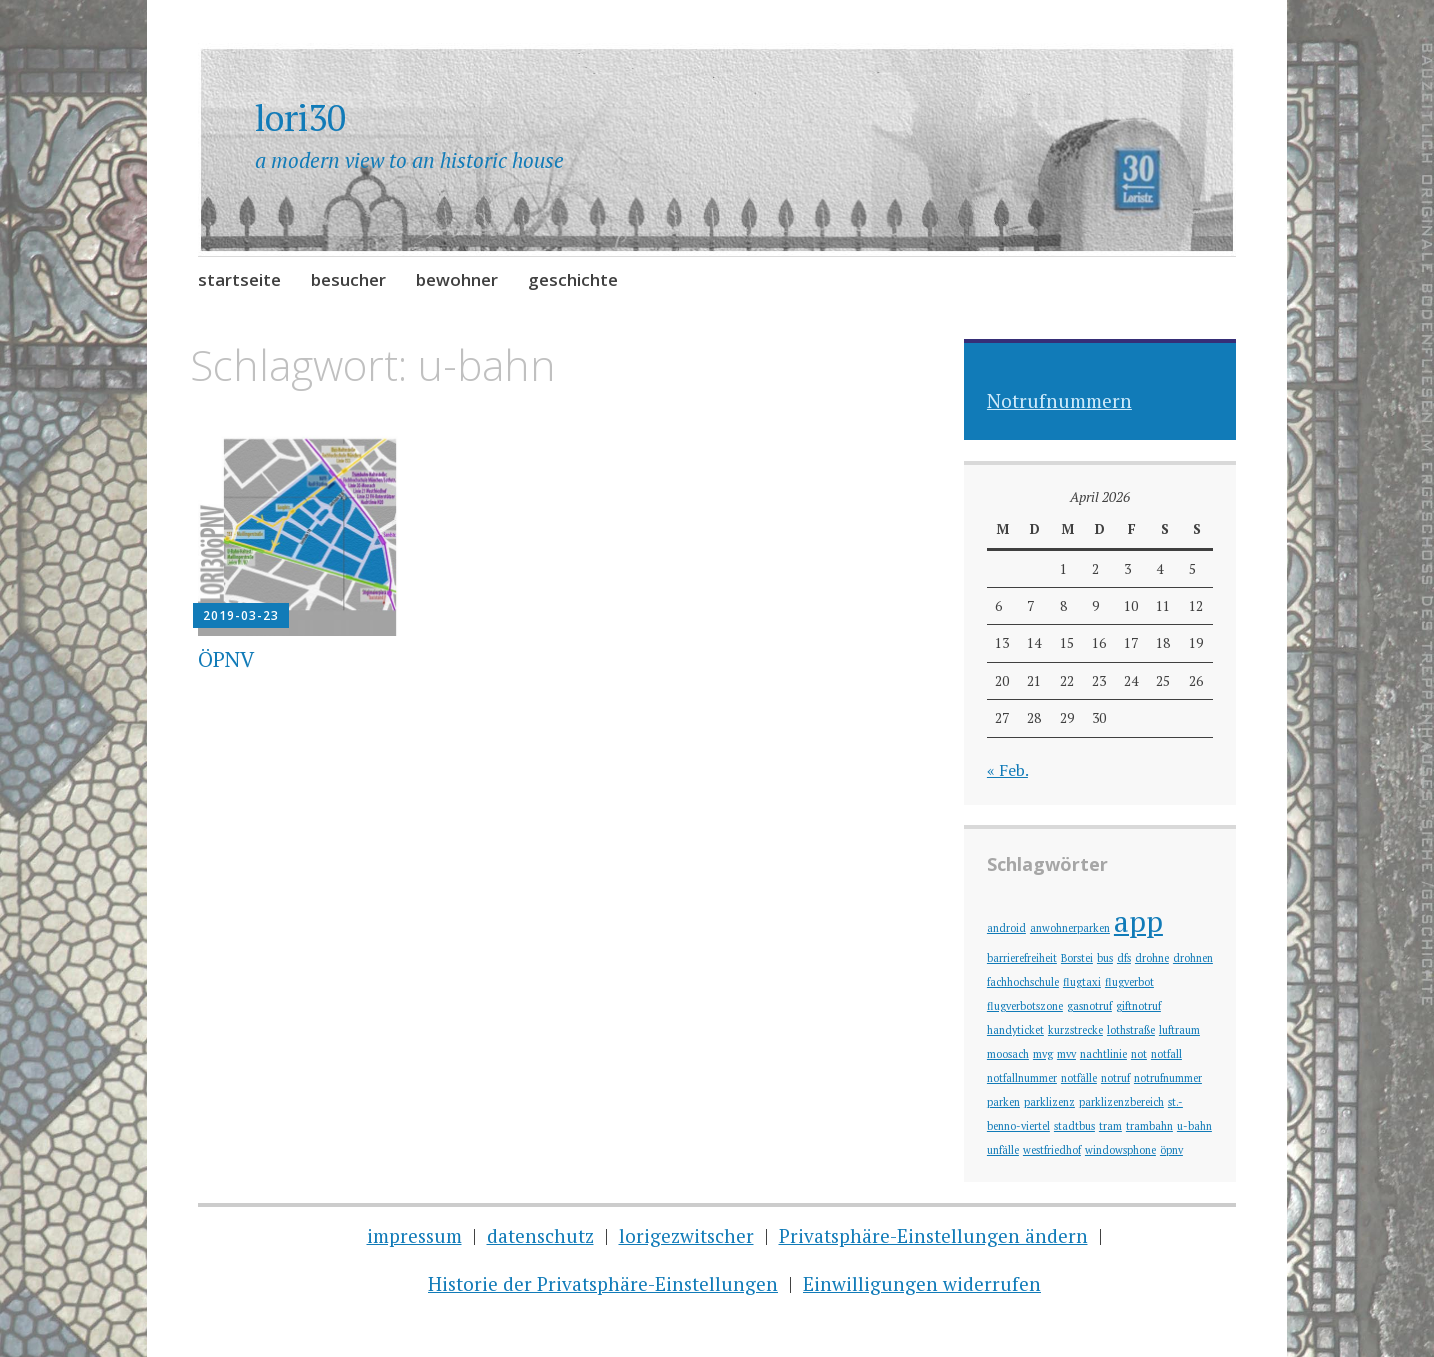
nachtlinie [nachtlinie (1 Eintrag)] (1103, 1054)
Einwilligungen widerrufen (922, 1283)
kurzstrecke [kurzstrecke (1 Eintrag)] (1075, 1030)
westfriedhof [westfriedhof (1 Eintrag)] (1052, 1150)
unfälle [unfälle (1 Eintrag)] (1003, 1150)
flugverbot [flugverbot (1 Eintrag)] (1129, 982)
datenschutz (540, 1235)
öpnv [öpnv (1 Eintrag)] (1171, 1150)
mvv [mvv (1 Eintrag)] (1066, 1054)
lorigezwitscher (686, 1235)
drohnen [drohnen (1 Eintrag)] (1193, 958)
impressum (414, 1235)
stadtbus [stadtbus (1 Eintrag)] (1074, 1126)
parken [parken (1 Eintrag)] (1003, 1102)
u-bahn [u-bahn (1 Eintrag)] (1194, 1126)
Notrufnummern (1059, 400)
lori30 (300, 117)
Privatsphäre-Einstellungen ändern (933, 1235)
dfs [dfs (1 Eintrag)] (1124, 958)
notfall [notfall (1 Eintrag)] (1166, 1054)
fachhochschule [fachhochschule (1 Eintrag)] (1023, 982)
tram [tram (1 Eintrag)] (1110, 1126)
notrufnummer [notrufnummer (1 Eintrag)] (1168, 1078)
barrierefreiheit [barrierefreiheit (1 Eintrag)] (1022, 958)
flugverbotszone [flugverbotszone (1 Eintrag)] (1025, 1006)
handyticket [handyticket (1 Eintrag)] (1015, 1030)
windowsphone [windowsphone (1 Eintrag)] (1120, 1150)
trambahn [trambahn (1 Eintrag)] (1149, 1126)
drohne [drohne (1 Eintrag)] (1152, 958)
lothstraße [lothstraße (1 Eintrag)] (1131, 1030)
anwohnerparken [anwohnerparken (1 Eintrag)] (1070, 928)
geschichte (573, 279)
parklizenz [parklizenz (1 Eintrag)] (1049, 1102)
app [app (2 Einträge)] (1138, 921)
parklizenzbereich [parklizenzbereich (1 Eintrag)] (1121, 1102)
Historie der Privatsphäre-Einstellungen (603, 1283)
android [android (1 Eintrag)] (1006, 928)
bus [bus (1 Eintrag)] (1105, 958)
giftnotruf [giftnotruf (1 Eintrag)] (1138, 1006)
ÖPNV (226, 659)
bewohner (457, 279)
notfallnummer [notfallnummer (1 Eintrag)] (1022, 1078)
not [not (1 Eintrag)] (1139, 1054)
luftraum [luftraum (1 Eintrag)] (1179, 1030)
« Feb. (1007, 770)
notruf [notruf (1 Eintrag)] (1115, 1078)
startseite (239, 279)
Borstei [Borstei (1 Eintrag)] (1077, 958)
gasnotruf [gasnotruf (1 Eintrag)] (1089, 1006)
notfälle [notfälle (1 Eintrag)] (1079, 1078)
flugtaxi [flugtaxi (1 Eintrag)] (1082, 982)
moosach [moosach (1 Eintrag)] (1008, 1054)
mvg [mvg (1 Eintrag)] (1043, 1054)
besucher (348, 279)
